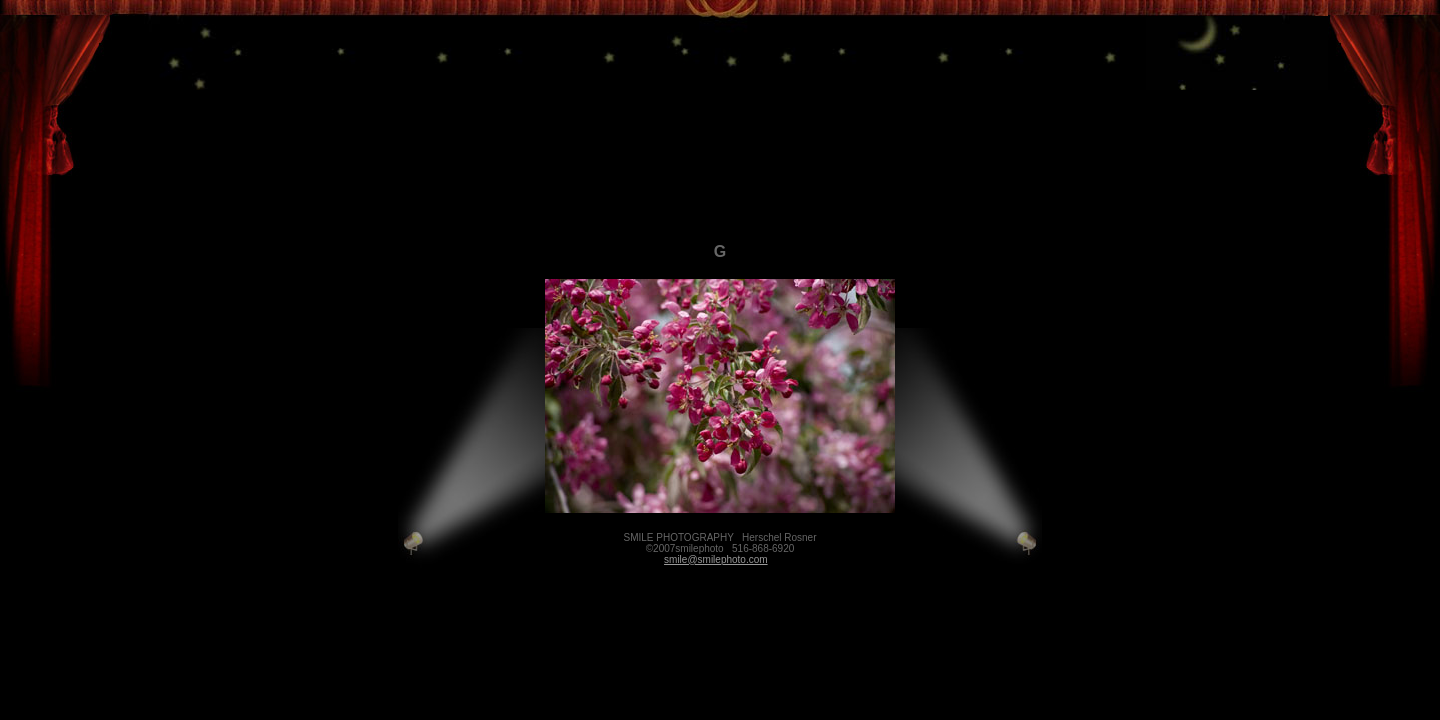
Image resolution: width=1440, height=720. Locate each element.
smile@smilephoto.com (716, 559)
